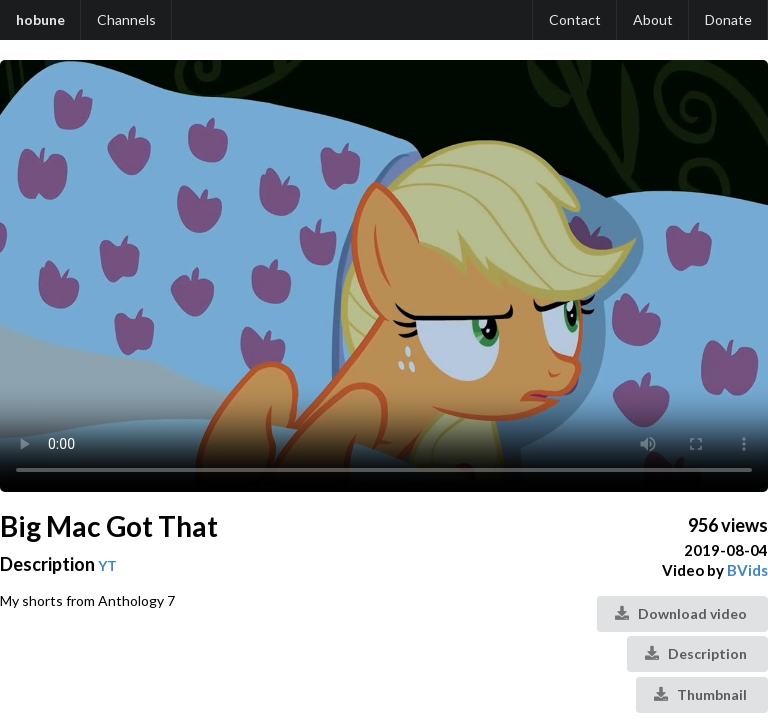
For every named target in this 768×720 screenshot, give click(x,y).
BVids (747, 570)
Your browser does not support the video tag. (384, 276)
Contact (575, 19)
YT (107, 565)
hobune (40, 19)
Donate (728, 19)
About (653, 19)
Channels (126, 19)
